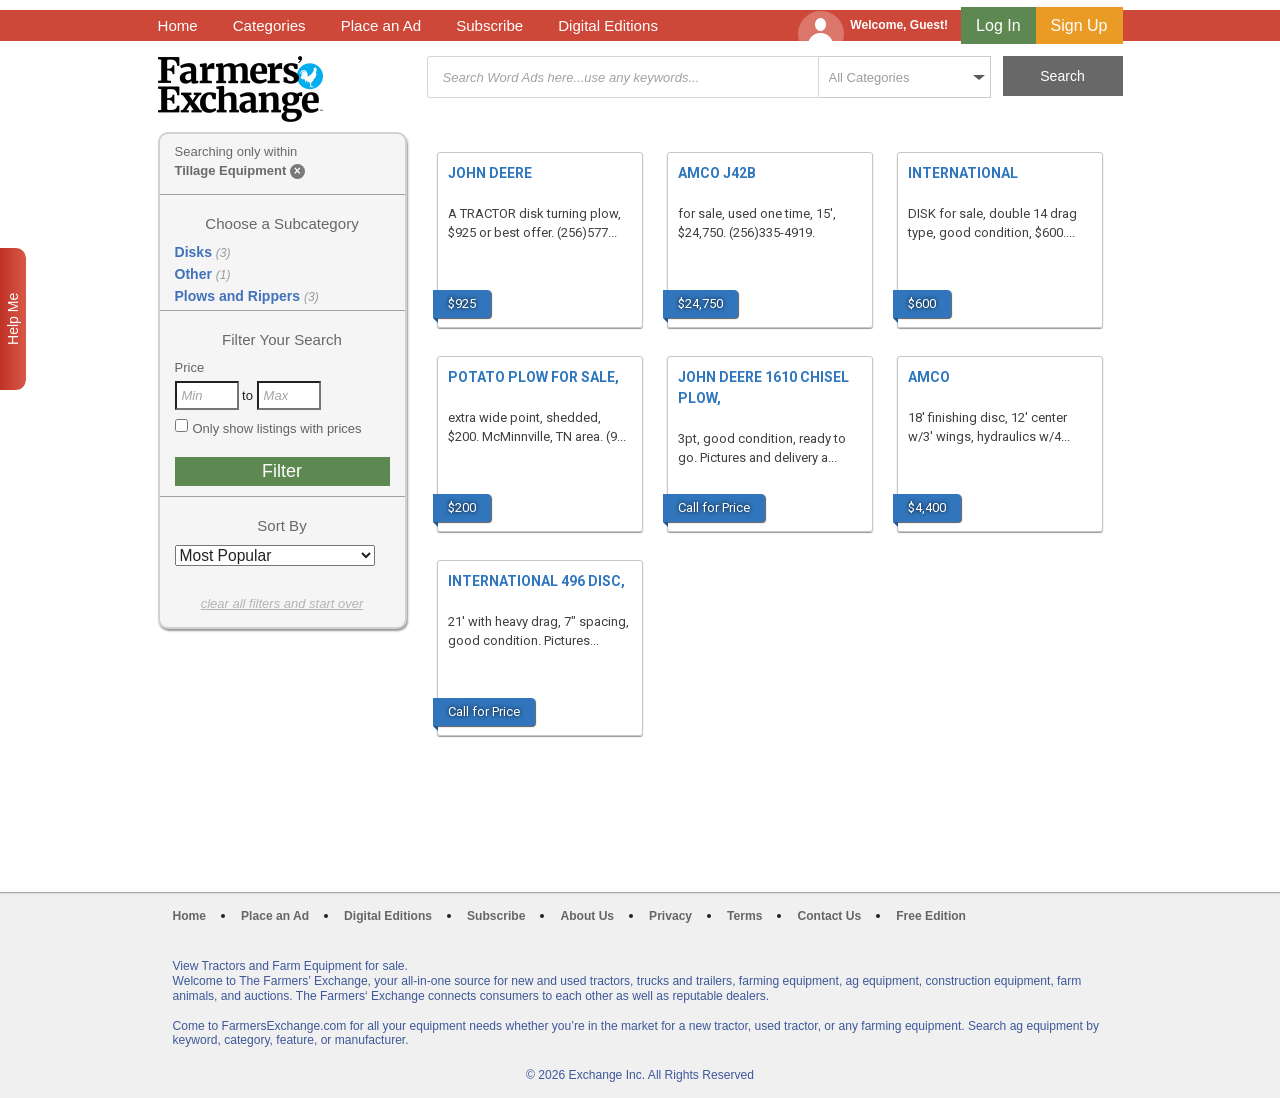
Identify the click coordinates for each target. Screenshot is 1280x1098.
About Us (587, 916)
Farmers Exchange (240, 89)
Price (190, 367)
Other (203, 274)
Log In (998, 25)
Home (178, 25)
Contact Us (829, 916)
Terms (744, 916)
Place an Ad (381, 25)
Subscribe (489, 25)
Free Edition (931, 916)
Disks (203, 252)
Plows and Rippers (247, 296)
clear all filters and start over (282, 603)
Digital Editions (608, 25)
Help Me (13, 319)
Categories (269, 25)
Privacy (670, 916)
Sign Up (1079, 25)
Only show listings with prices (268, 428)
